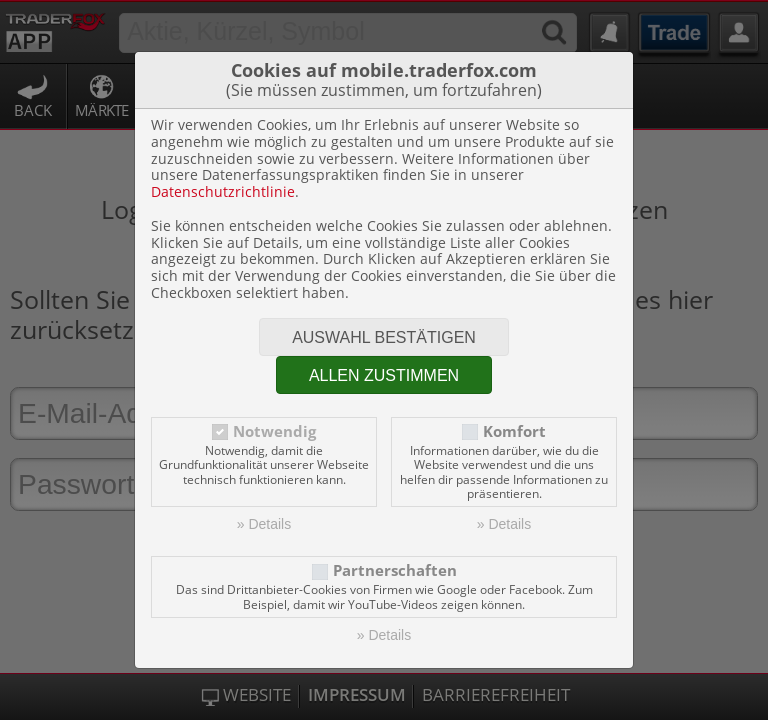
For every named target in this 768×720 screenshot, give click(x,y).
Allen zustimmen (384, 375)
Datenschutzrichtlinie (223, 191)
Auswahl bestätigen (384, 337)
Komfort (514, 431)
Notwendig (274, 431)
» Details (264, 524)
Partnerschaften (395, 570)
